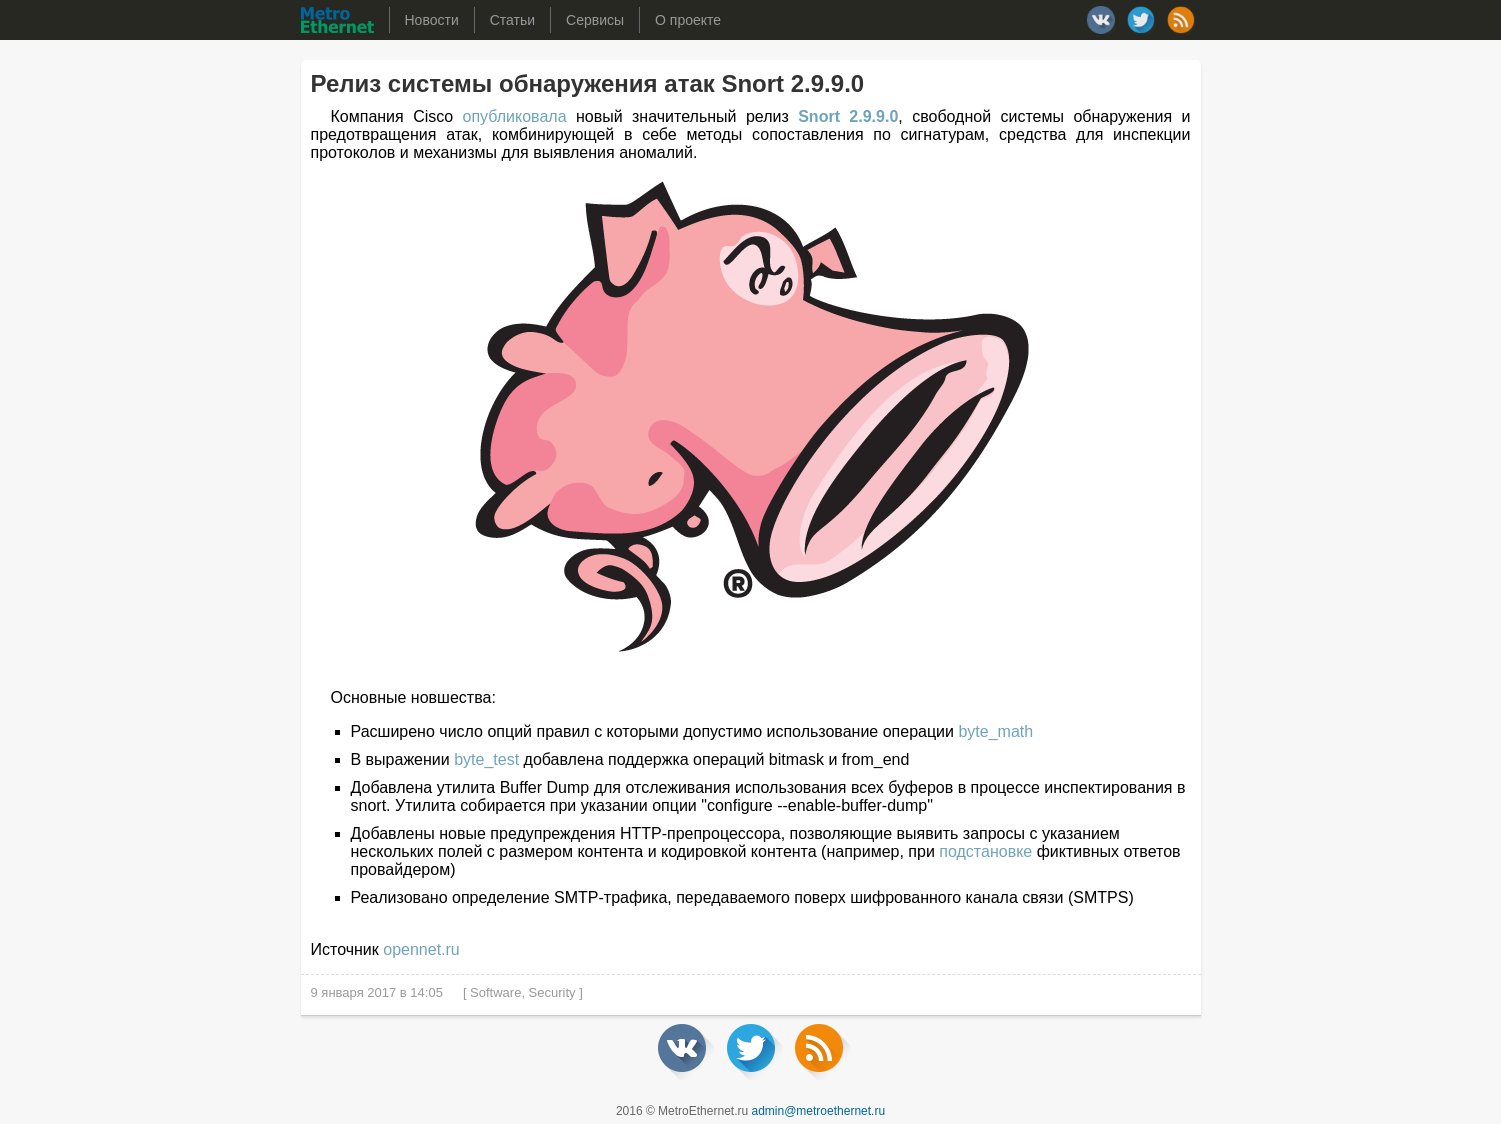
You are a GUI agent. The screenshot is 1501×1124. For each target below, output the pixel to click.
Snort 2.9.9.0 (848, 116)
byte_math (995, 731)
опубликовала (515, 116)
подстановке (985, 851)
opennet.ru (421, 949)
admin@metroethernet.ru (819, 1111)
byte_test (486, 759)
